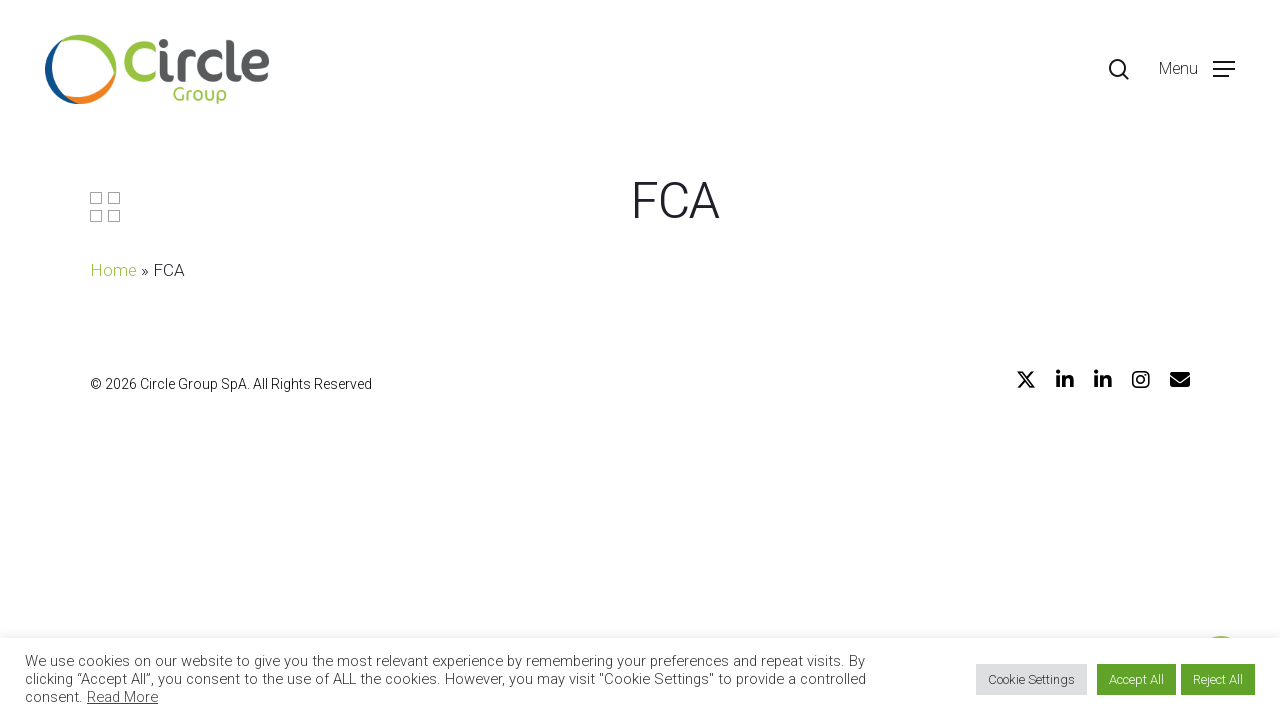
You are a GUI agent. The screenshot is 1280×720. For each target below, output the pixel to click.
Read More (122, 697)
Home (113, 270)
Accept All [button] (1136, 679)
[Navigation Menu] (1197, 69)
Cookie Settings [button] (1031, 679)
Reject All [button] (1218, 679)
